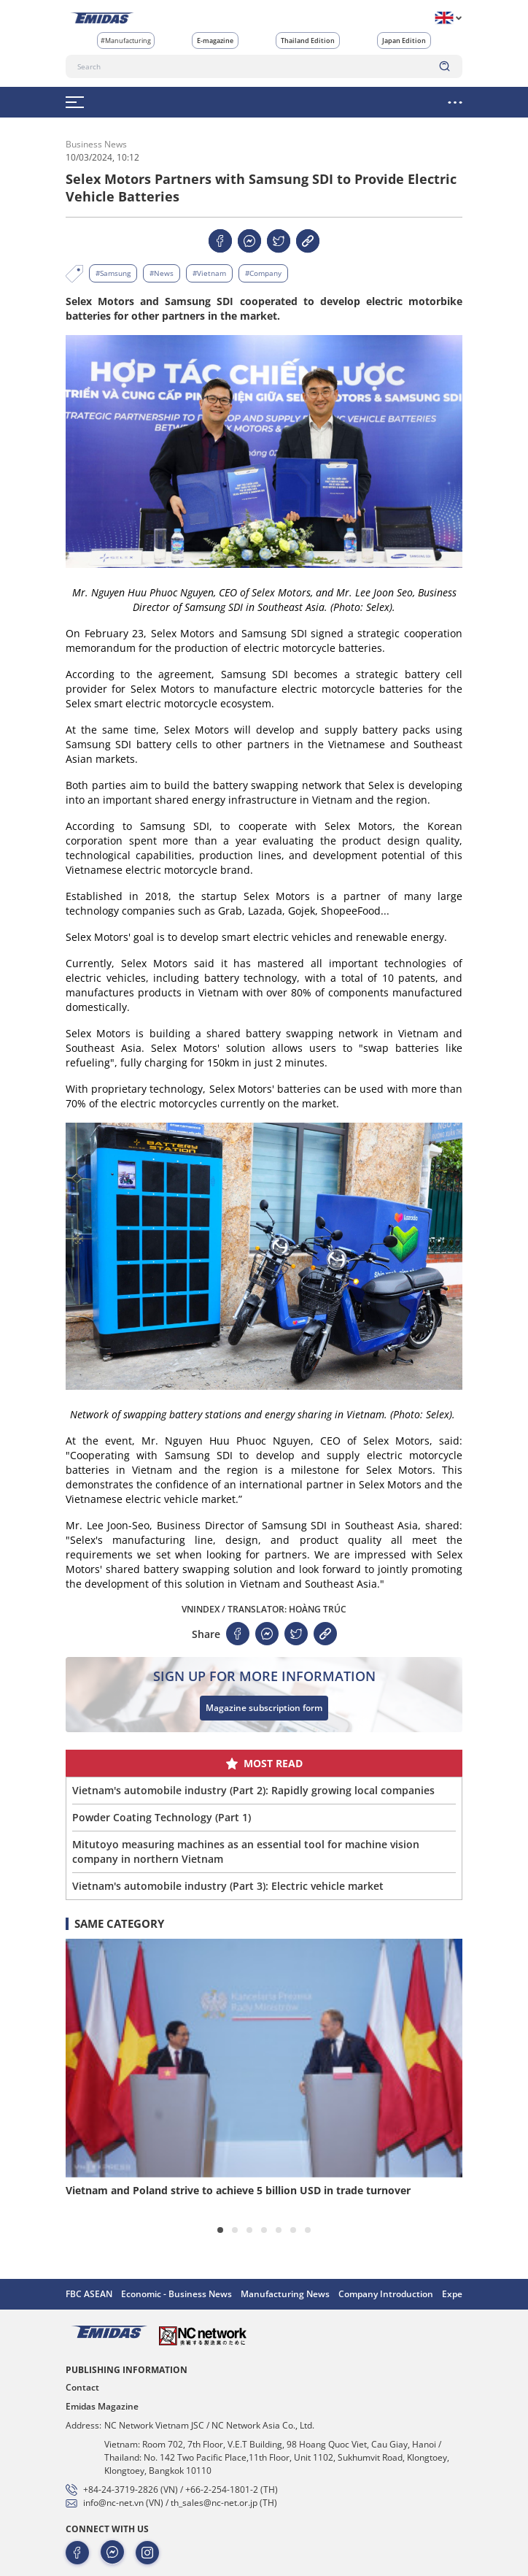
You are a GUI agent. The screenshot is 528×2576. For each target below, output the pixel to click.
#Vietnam (209, 273)
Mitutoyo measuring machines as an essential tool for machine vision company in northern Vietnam (245, 1851)
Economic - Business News (176, 2294)
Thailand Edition (308, 40)
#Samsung (113, 273)
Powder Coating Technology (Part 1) (161, 1817)
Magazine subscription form (264, 1708)
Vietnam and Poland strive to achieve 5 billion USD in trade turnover (238, 2190)
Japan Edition (404, 40)
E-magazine (215, 40)
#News (162, 273)
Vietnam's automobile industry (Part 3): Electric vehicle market (228, 1886)
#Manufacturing (126, 40)
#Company (263, 273)
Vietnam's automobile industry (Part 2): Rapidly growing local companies (253, 1790)
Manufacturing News (285, 2294)
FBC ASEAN (89, 2294)
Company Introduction (385, 2294)
